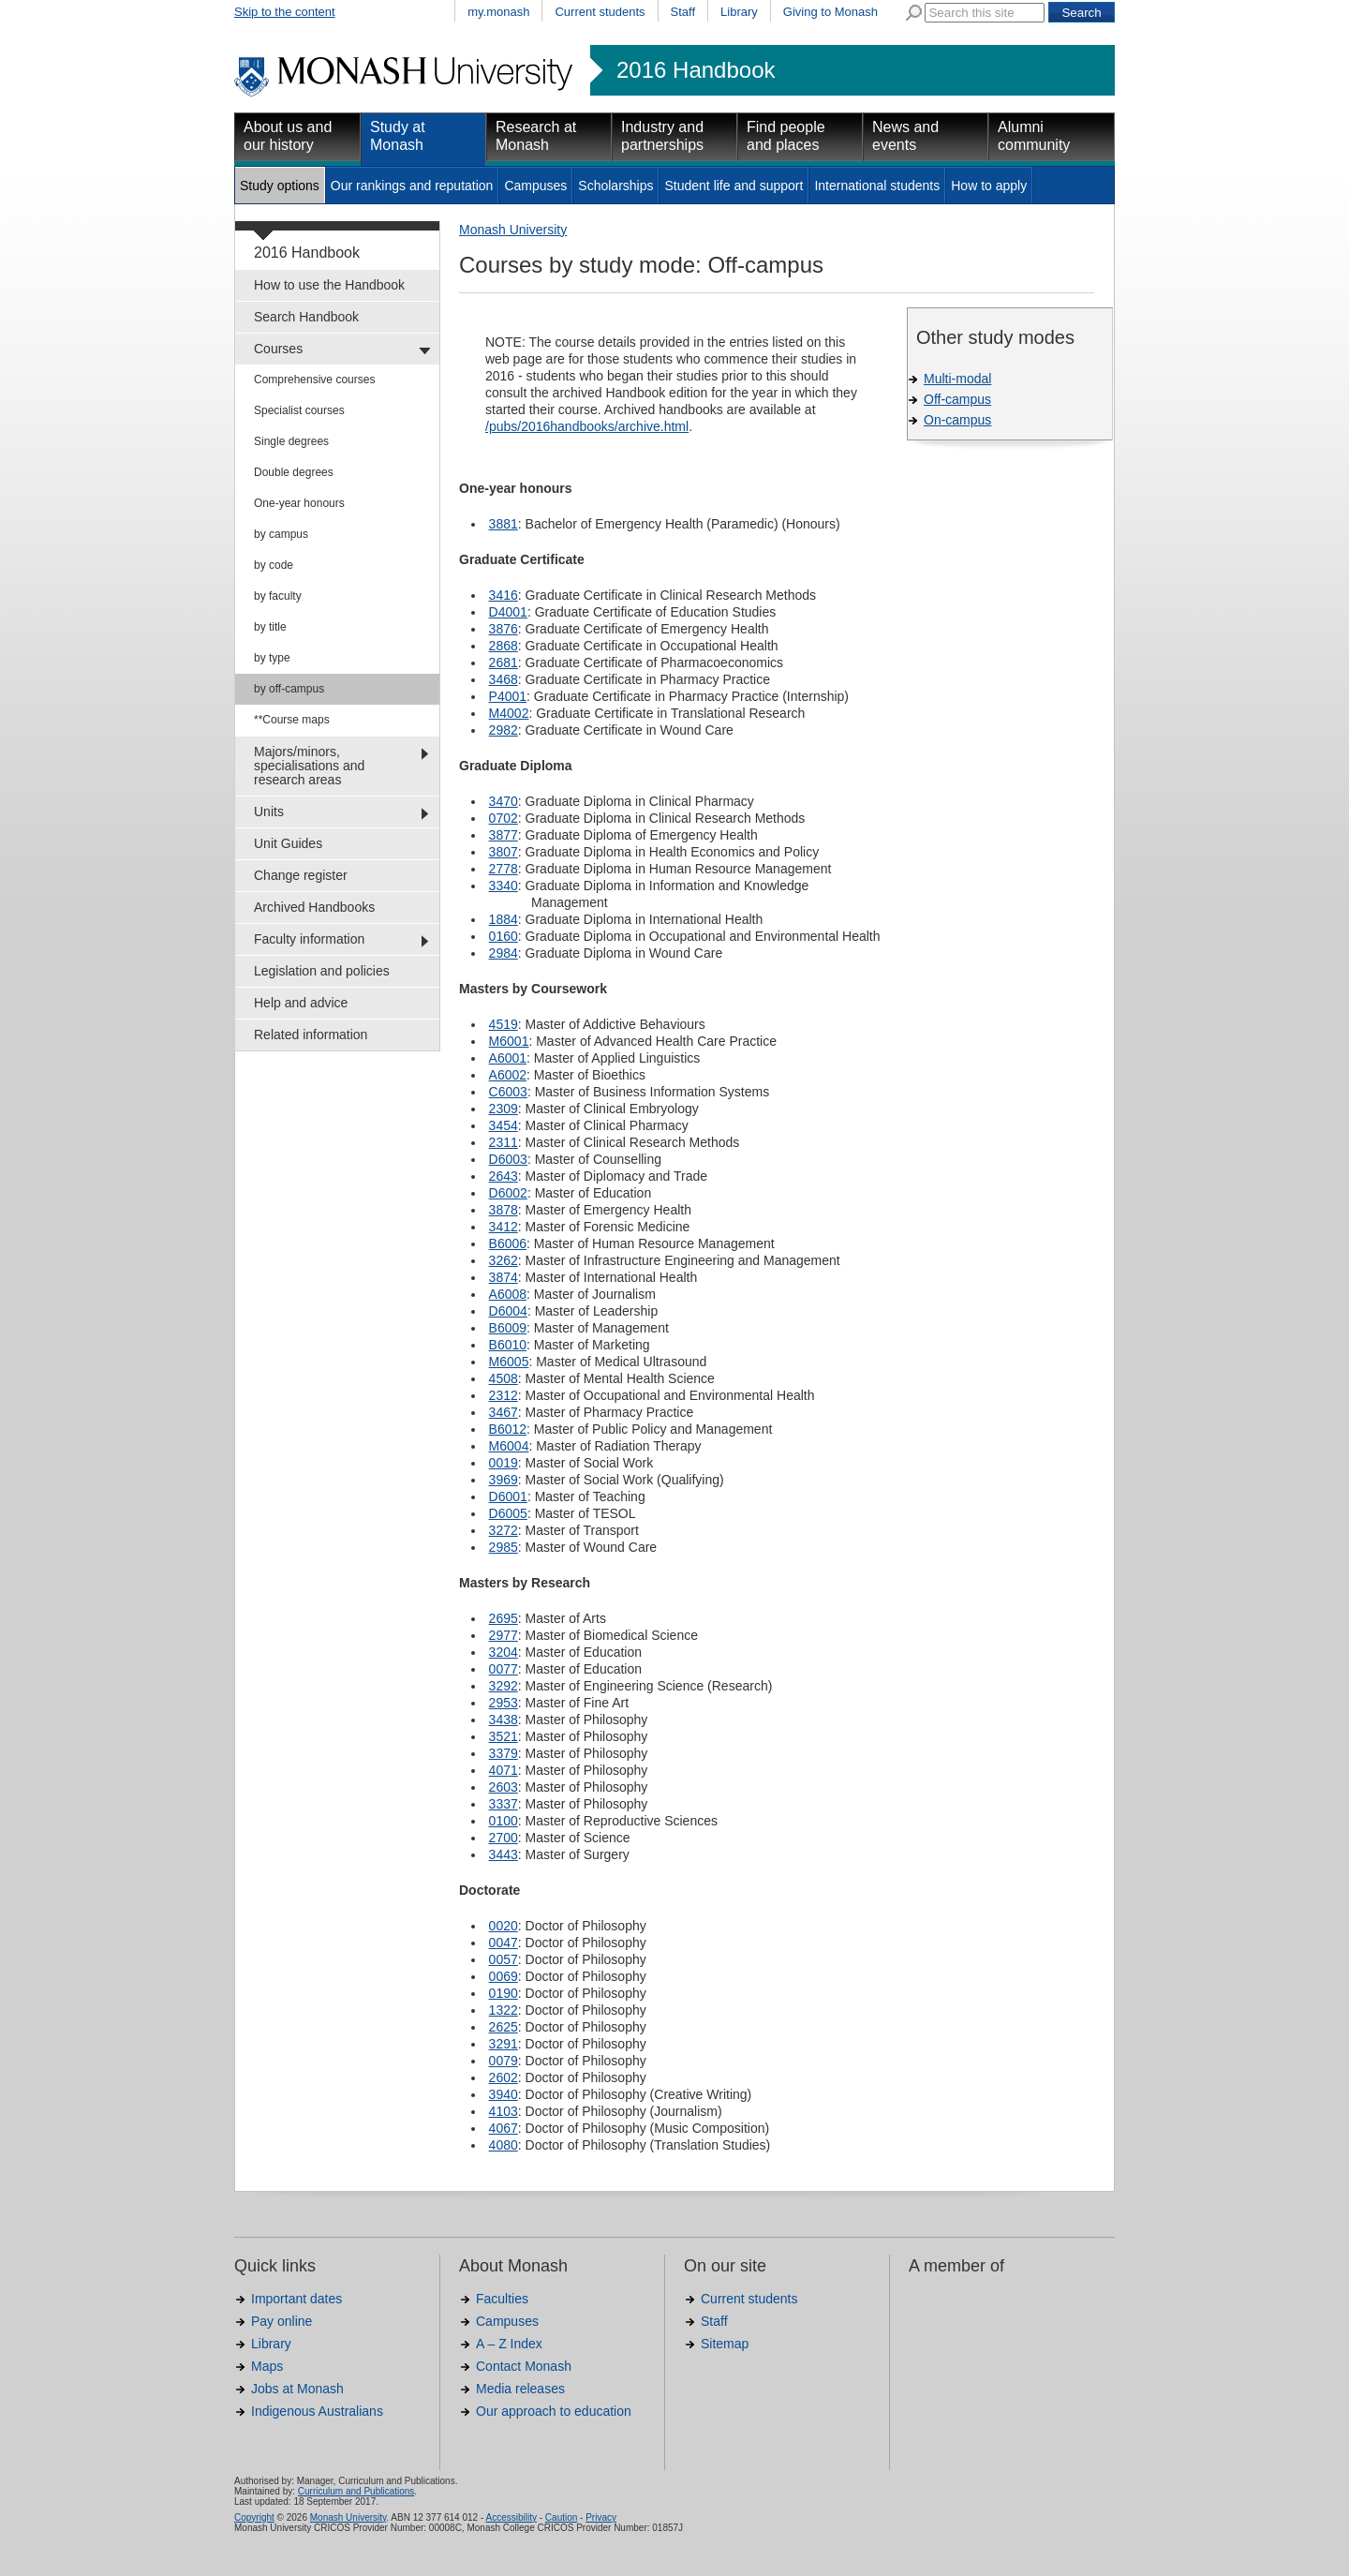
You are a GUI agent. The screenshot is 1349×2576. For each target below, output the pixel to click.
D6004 (508, 1310)
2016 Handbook (695, 70)
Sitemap (725, 2343)
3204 (503, 1652)
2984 (503, 953)
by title (270, 626)
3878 (503, 1209)
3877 (503, 834)
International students (877, 185)
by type (272, 657)
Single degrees (291, 441)
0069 (503, 1976)
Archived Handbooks (314, 907)
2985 (503, 1547)
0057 (503, 1959)
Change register (301, 875)
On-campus (957, 419)
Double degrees (294, 472)
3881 (503, 523)
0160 (503, 936)
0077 (503, 1668)
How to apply (989, 185)
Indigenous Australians (317, 2411)
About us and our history (288, 136)
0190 (503, 1993)
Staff (683, 12)
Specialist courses (299, 410)
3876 (503, 628)
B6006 (507, 1243)
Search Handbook (306, 316)
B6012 (507, 1429)
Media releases (520, 2388)
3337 (503, 1803)
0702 (503, 818)
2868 (503, 645)
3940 (503, 2094)
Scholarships (615, 185)
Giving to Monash (830, 12)
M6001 (509, 1041)
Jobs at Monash (297, 2388)
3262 (503, 1260)
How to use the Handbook (329, 284)
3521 (503, 1736)
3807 (503, 851)
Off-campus (957, 399)
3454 (503, 1125)
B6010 (507, 1344)
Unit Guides (288, 843)
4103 (503, 2111)
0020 (503, 1925)
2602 (503, 2077)
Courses (278, 348)
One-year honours (299, 503)
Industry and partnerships (662, 136)
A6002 (507, 1074)
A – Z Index (509, 2343)
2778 (503, 868)
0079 (503, 2060)
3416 (503, 595)
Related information (310, 1034)
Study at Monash (397, 136)
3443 (503, 1854)
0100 (503, 1820)
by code (273, 565)
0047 (503, 1942)
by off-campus (289, 688)
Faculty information (309, 938)
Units (269, 811)
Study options (279, 185)
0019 (503, 1462)
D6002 (508, 1192)
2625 (503, 2026)
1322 (503, 2010)
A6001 (507, 1057)
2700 (503, 1837)
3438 (503, 1719)
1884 (503, 919)
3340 (503, 885)
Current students (600, 12)
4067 (503, 2128)
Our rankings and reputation (412, 185)
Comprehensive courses (314, 379)
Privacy (601, 2517)
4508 (503, 1378)
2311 (503, 1142)
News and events (905, 136)
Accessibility (510, 2517)
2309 (503, 1108)
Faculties (502, 2298)
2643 (503, 1176)
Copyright (254, 2517)
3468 (503, 679)
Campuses (535, 185)
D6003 (508, 1159)
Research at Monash (536, 136)
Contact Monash (523, 2366)
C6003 (508, 1091)
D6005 (508, 1513)
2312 (503, 1395)
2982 (503, 729)
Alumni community (1034, 136)
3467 (503, 1412)
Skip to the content (284, 12)
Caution (561, 2517)
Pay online (281, 2321)
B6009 (507, 1327)
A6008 (507, 1294)
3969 (503, 1479)
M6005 (509, 1361)
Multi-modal (957, 378)
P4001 (507, 696)
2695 (503, 1618)
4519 (503, 1024)
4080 (503, 2144)
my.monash (498, 12)
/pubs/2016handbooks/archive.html (587, 426)
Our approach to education (553, 2411)
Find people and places (786, 136)
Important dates (296, 2298)
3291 (503, 2043)
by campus (281, 534)
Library (739, 12)
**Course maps (292, 719)
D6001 (508, 1496)
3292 (503, 1685)
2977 (503, 1635)
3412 (503, 1226)
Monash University (513, 229)
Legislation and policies (322, 970)
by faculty (278, 596)
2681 (503, 662)
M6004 (509, 1445)
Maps (267, 2366)
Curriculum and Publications (356, 2491)
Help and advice (301, 1002)
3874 (503, 1277)
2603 (503, 1786)
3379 (503, 1753)
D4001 (508, 611)
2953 (503, 1702)
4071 (503, 1770)
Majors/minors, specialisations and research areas (309, 765)
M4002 (509, 713)
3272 (503, 1530)
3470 (503, 801)
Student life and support (733, 185)
